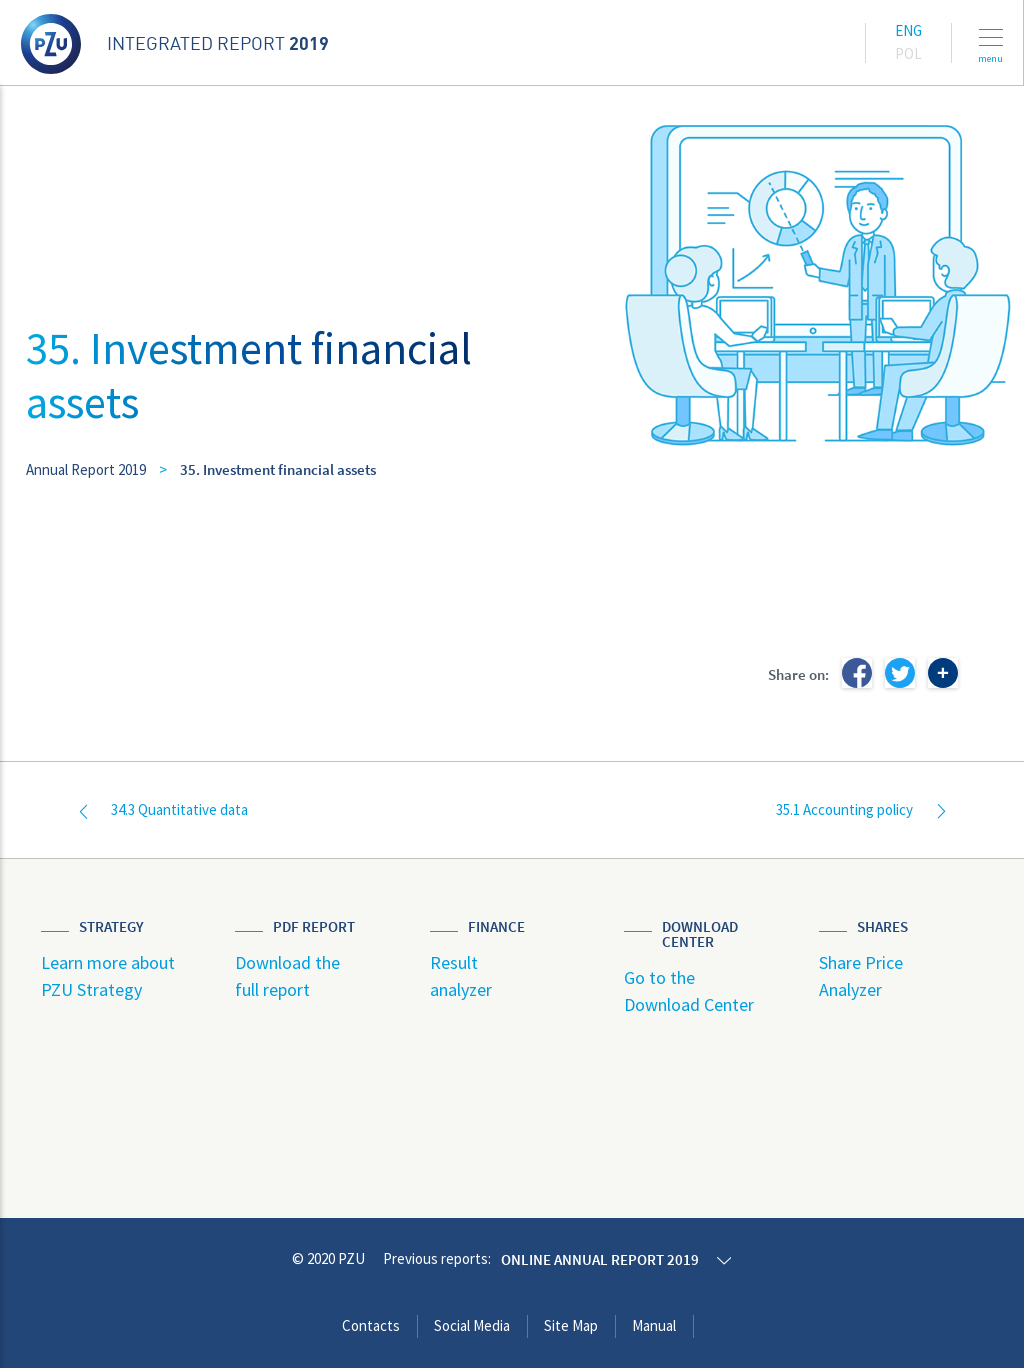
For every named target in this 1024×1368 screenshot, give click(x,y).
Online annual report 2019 (600, 1259)
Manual (654, 1325)
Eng (908, 30)
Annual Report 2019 (86, 469)
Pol (908, 53)
